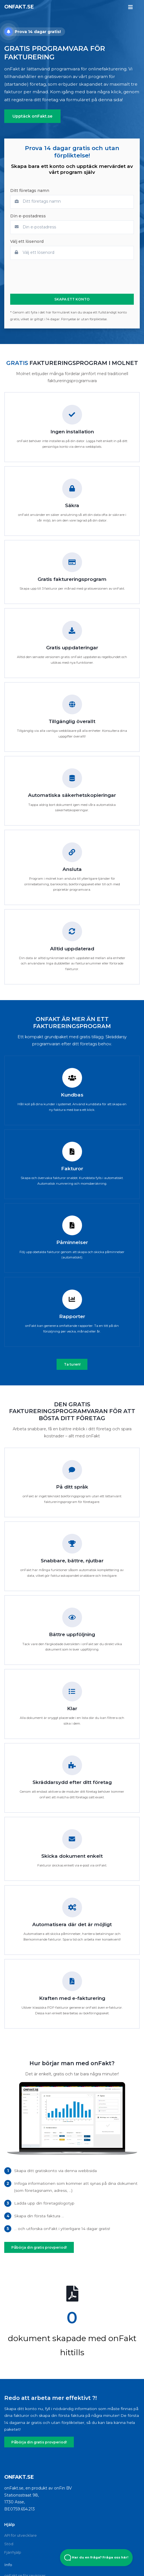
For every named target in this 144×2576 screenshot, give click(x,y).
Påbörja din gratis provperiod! (36, 2247)
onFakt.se (19, 7)
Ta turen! (72, 1364)
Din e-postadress (28, 216)
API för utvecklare (20, 2534)
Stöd (8, 2543)
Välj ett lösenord (27, 241)
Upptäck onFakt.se (31, 116)
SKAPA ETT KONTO (72, 299)
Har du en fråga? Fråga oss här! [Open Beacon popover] (96, 2558)
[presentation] (53, 277)
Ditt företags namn (29, 190)
